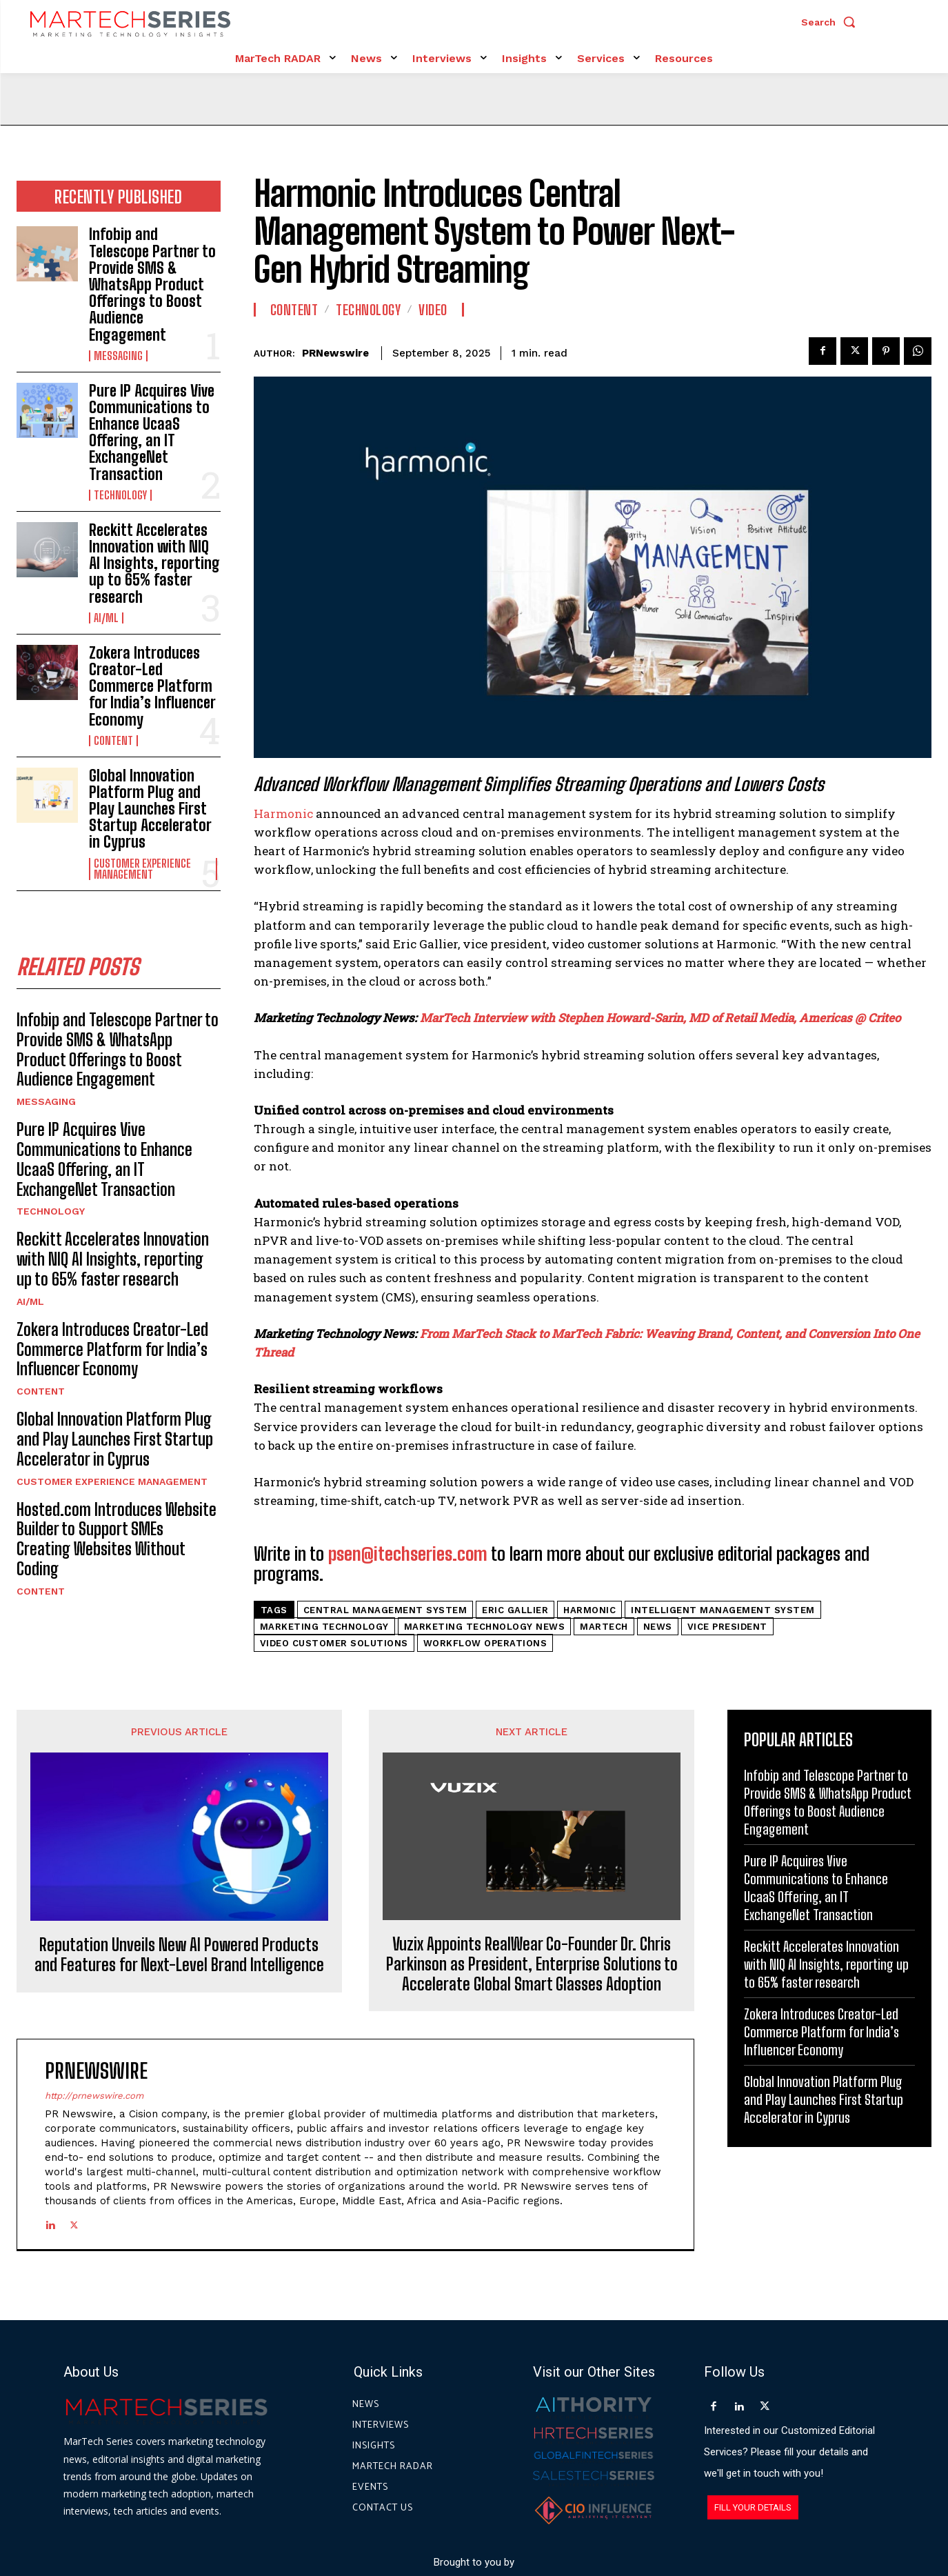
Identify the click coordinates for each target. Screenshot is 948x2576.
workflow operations (485, 1643)
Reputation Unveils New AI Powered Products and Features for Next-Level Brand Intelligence (179, 1955)
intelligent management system (723, 1610)
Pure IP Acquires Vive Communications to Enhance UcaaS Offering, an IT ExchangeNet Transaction (151, 432)
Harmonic (283, 813)
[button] (831, 22)
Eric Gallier (515, 1610)
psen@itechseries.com (407, 1554)
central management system (385, 1610)
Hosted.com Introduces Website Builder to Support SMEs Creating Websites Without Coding (116, 1539)
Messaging (118, 355)
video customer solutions (334, 1643)
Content (113, 740)
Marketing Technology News (484, 1626)
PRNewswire (335, 353)
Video (432, 310)
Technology (120, 495)
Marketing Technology (324, 1626)
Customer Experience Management (142, 869)
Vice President (727, 1626)
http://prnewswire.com (94, 2095)
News (657, 1626)
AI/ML (106, 617)
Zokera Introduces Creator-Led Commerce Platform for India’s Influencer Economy (152, 686)
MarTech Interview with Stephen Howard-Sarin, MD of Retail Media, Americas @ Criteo (660, 1018)
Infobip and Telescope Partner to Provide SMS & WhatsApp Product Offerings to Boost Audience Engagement (152, 284)
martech (604, 1626)
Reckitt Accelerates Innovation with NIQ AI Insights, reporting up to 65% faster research (154, 563)
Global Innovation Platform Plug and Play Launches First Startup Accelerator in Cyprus (150, 809)
